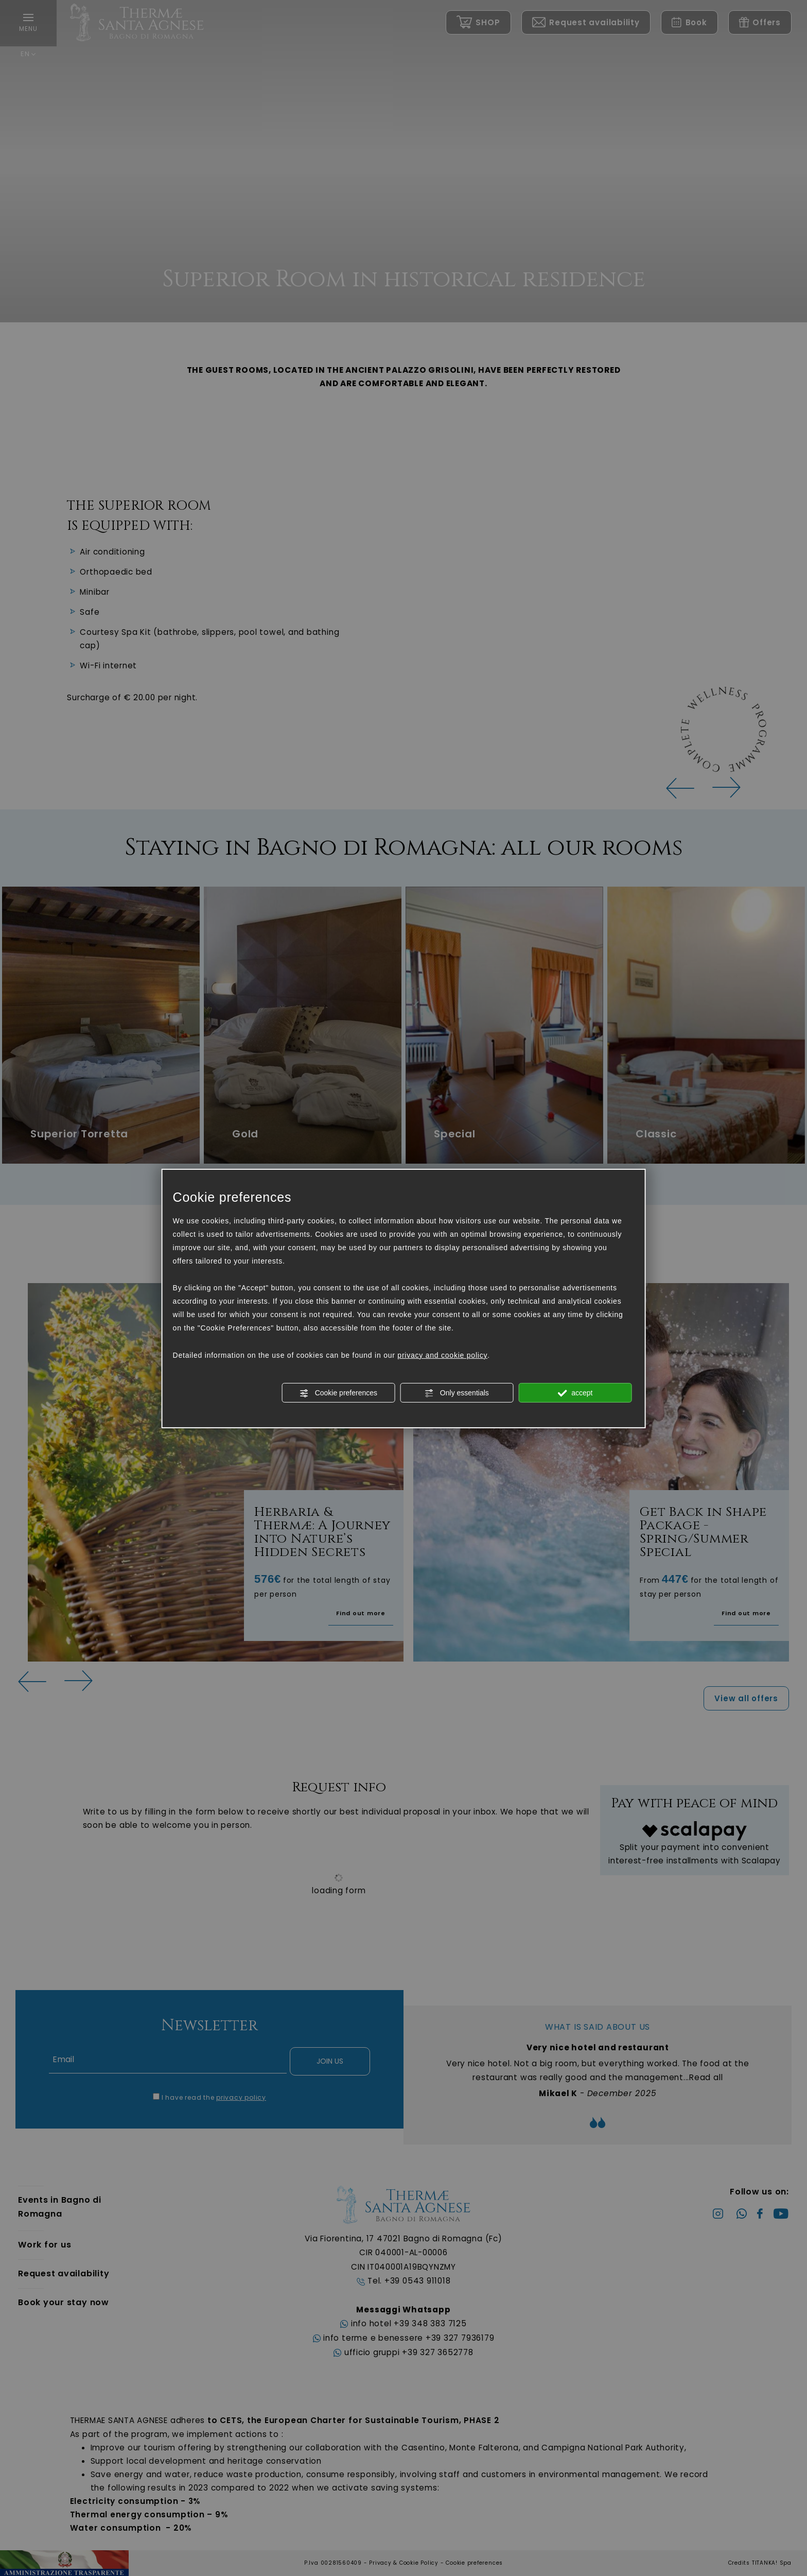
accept (574, 1393)
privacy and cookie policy (442, 1355)
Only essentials (457, 1393)
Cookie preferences (338, 1393)
